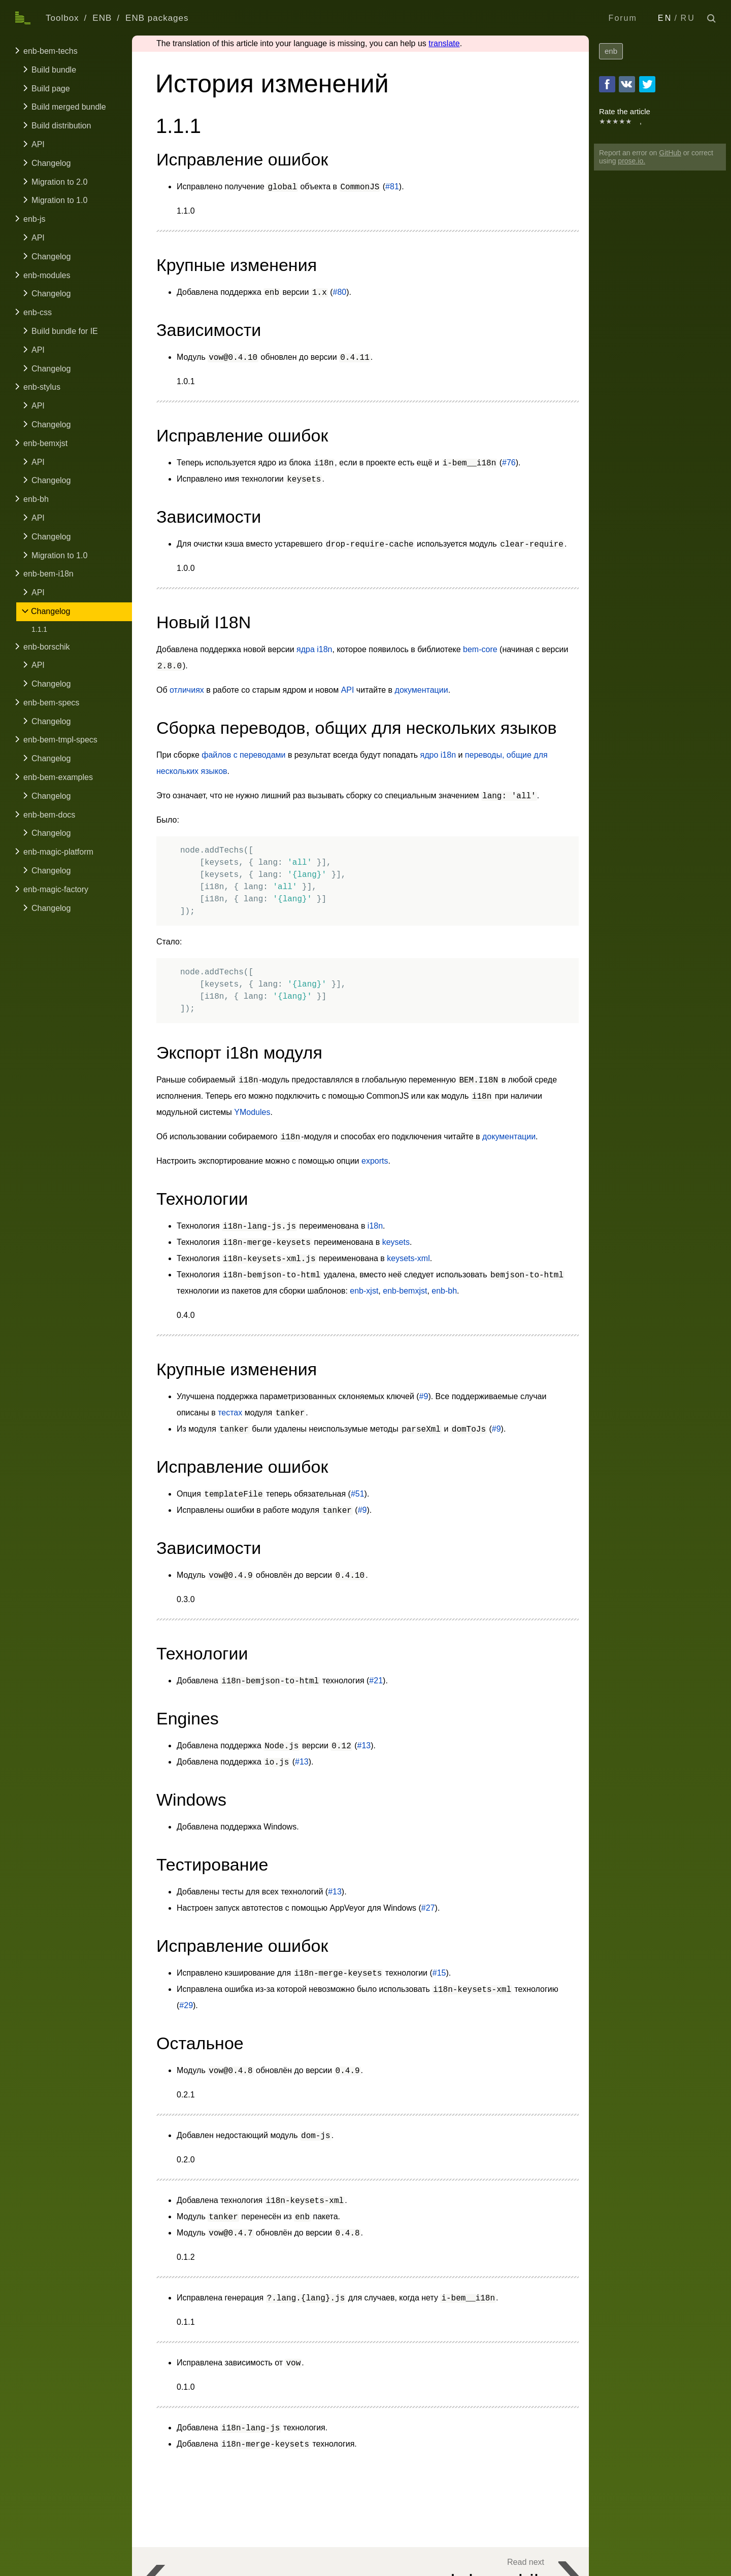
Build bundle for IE (64, 331)
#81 (392, 186)
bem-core (480, 649)
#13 (364, 1745)
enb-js (34, 219)
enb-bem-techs (50, 51)
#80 (340, 292)
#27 (428, 1908)
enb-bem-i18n (48, 573)
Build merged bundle (68, 107)
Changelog (51, 163)
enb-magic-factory (55, 889)
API (38, 144)
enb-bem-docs (49, 814)
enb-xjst (364, 1290)
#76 (509, 462)
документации (421, 690)
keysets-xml (408, 1258)
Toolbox (62, 18)
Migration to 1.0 (59, 200)
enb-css (37, 312)
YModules (252, 1112)
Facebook (607, 84)
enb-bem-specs (51, 702)
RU (687, 18)
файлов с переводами (243, 755)
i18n (375, 1226)
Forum (623, 18)
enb (611, 51)
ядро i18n (438, 755)
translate (443, 43)
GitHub (670, 153)
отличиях (187, 690)
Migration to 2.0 (59, 182)
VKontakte (627, 84)
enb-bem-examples (58, 777)
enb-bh (36, 499)
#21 (376, 1680)
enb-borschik (46, 646)
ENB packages (156, 18)
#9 (423, 1396)
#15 (439, 1973)
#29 (186, 2005)
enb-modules (47, 275)
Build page (50, 88)
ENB (102, 18)
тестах (230, 1412)
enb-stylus (41, 387)
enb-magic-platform (58, 852)
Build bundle (53, 69)
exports (374, 1161)
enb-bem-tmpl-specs (60, 739)
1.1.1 (39, 629)
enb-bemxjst (45, 443)
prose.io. (631, 161)
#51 (357, 1493)
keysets (396, 1242)
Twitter (647, 84)
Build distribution (61, 125)
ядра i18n (314, 649)
